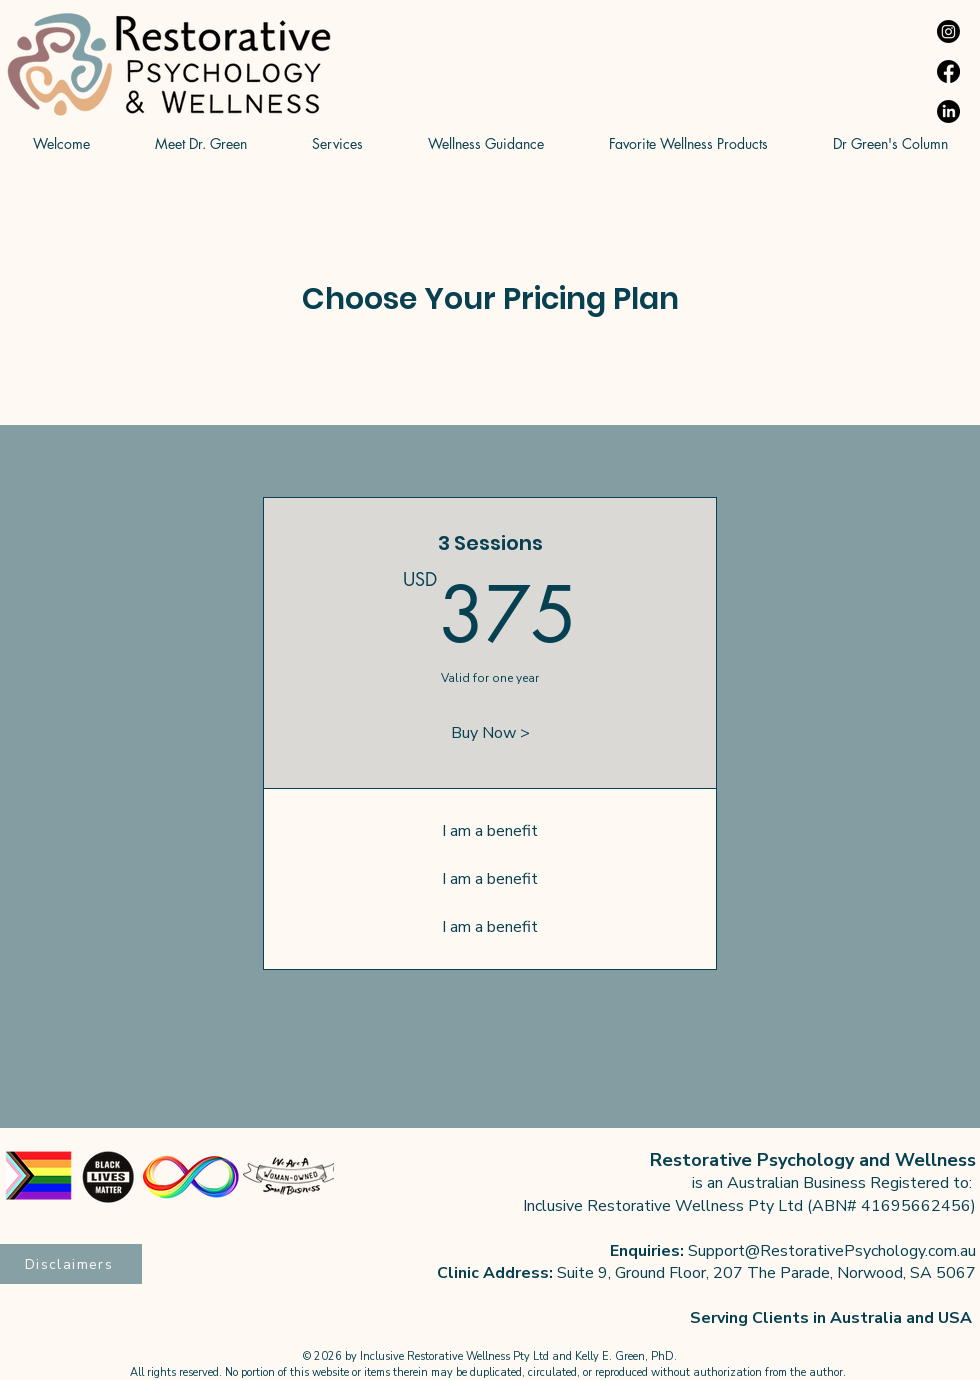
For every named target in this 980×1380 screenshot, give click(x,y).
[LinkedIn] (948, 111)
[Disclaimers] (71, 1264)
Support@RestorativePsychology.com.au (832, 1251)
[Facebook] (948, 71)
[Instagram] (948, 31)
